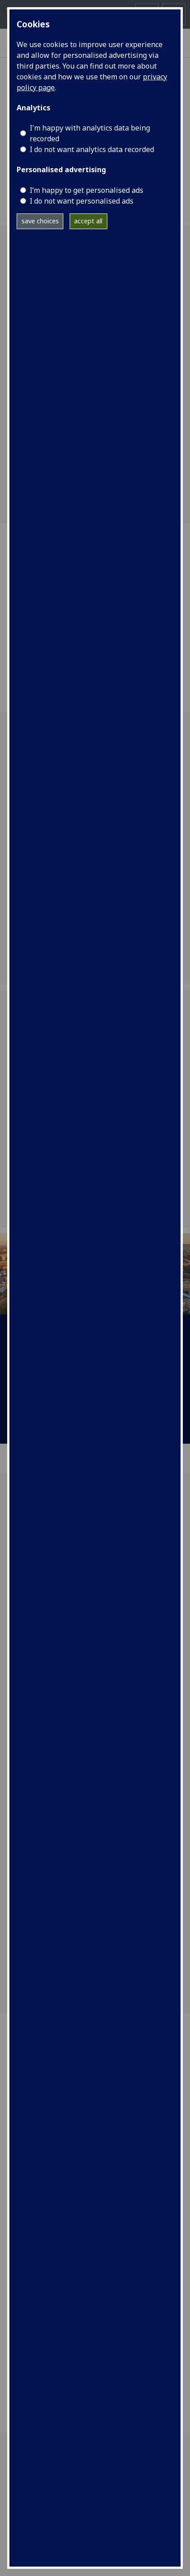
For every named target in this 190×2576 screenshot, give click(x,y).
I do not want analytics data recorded (92, 149)
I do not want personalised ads (81, 201)
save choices (40, 221)
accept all (88, 221)
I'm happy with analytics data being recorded (90, 133)
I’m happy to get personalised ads (86, 190)
